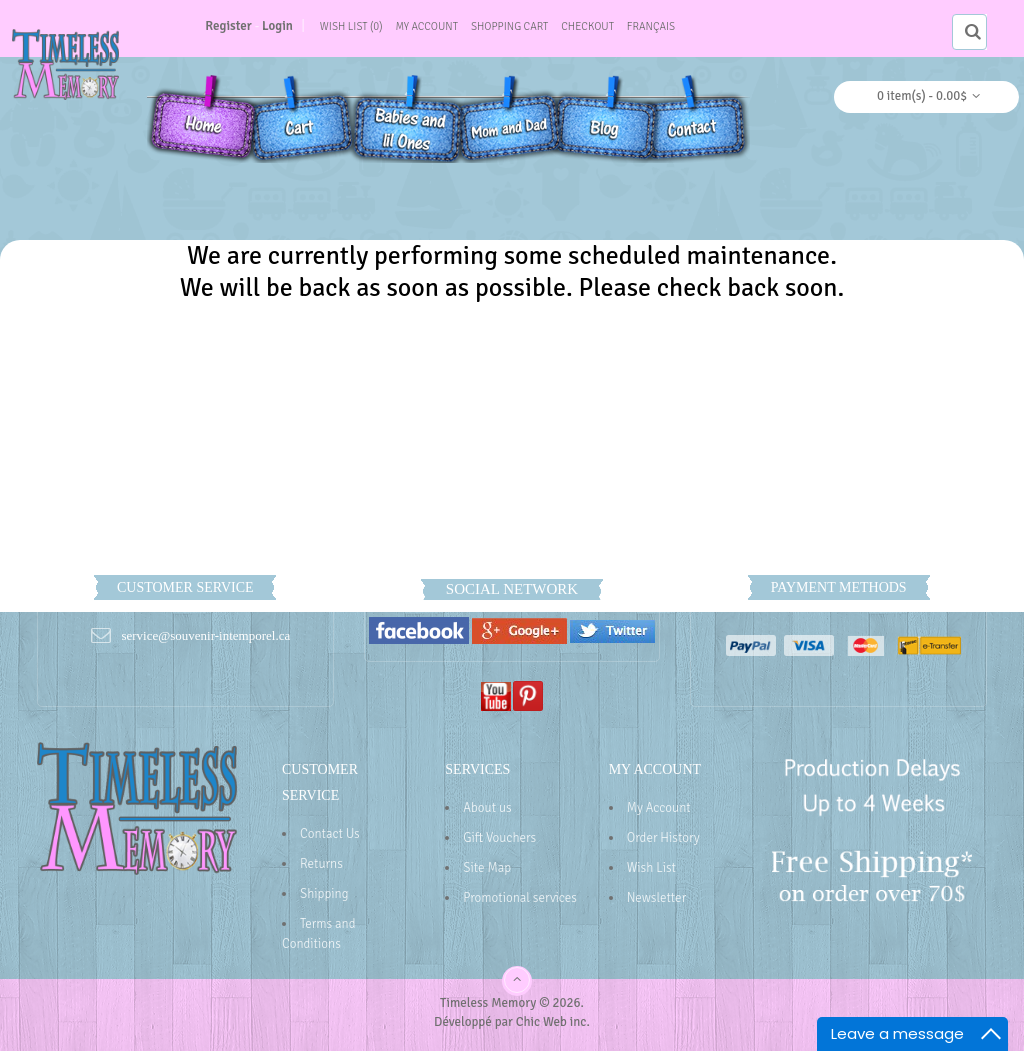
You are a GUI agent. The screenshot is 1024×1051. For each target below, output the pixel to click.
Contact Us (330, 834)
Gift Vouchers (499, 838)
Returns (321, 864)
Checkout (587, 26)
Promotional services (520, 898)
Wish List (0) (351, 26)
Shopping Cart (509, 26)
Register (228, 26)
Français (651, 26)
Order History (663, 838)
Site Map (487, 868)
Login (277, 26)
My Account (426, 26)
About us (487, 808)
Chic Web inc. (553, 1022)
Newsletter (657, 898)
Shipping (324, 894)
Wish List (651, 868)
